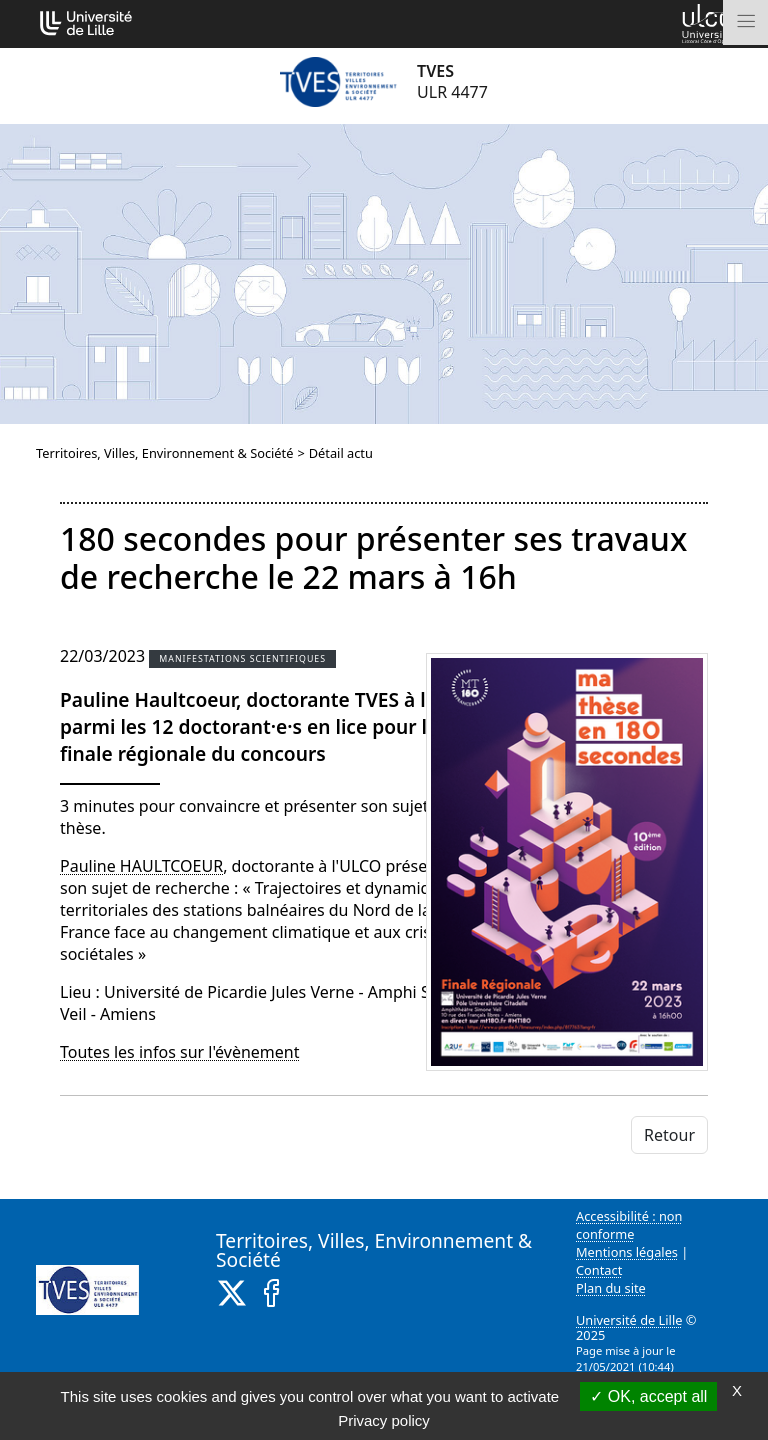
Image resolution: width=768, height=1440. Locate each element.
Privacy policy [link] (384, 1420)
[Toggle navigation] (745, 22)
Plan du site (611, 1288)
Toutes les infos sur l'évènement (179, 1052)
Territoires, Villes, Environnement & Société (164, 453)
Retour (669, 1135)
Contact (599, 1270)
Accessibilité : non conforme (629, 1225)
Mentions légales (627, 1252)
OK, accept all (648, 1396)
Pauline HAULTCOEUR (141, 866)
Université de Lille (629, 1320)
